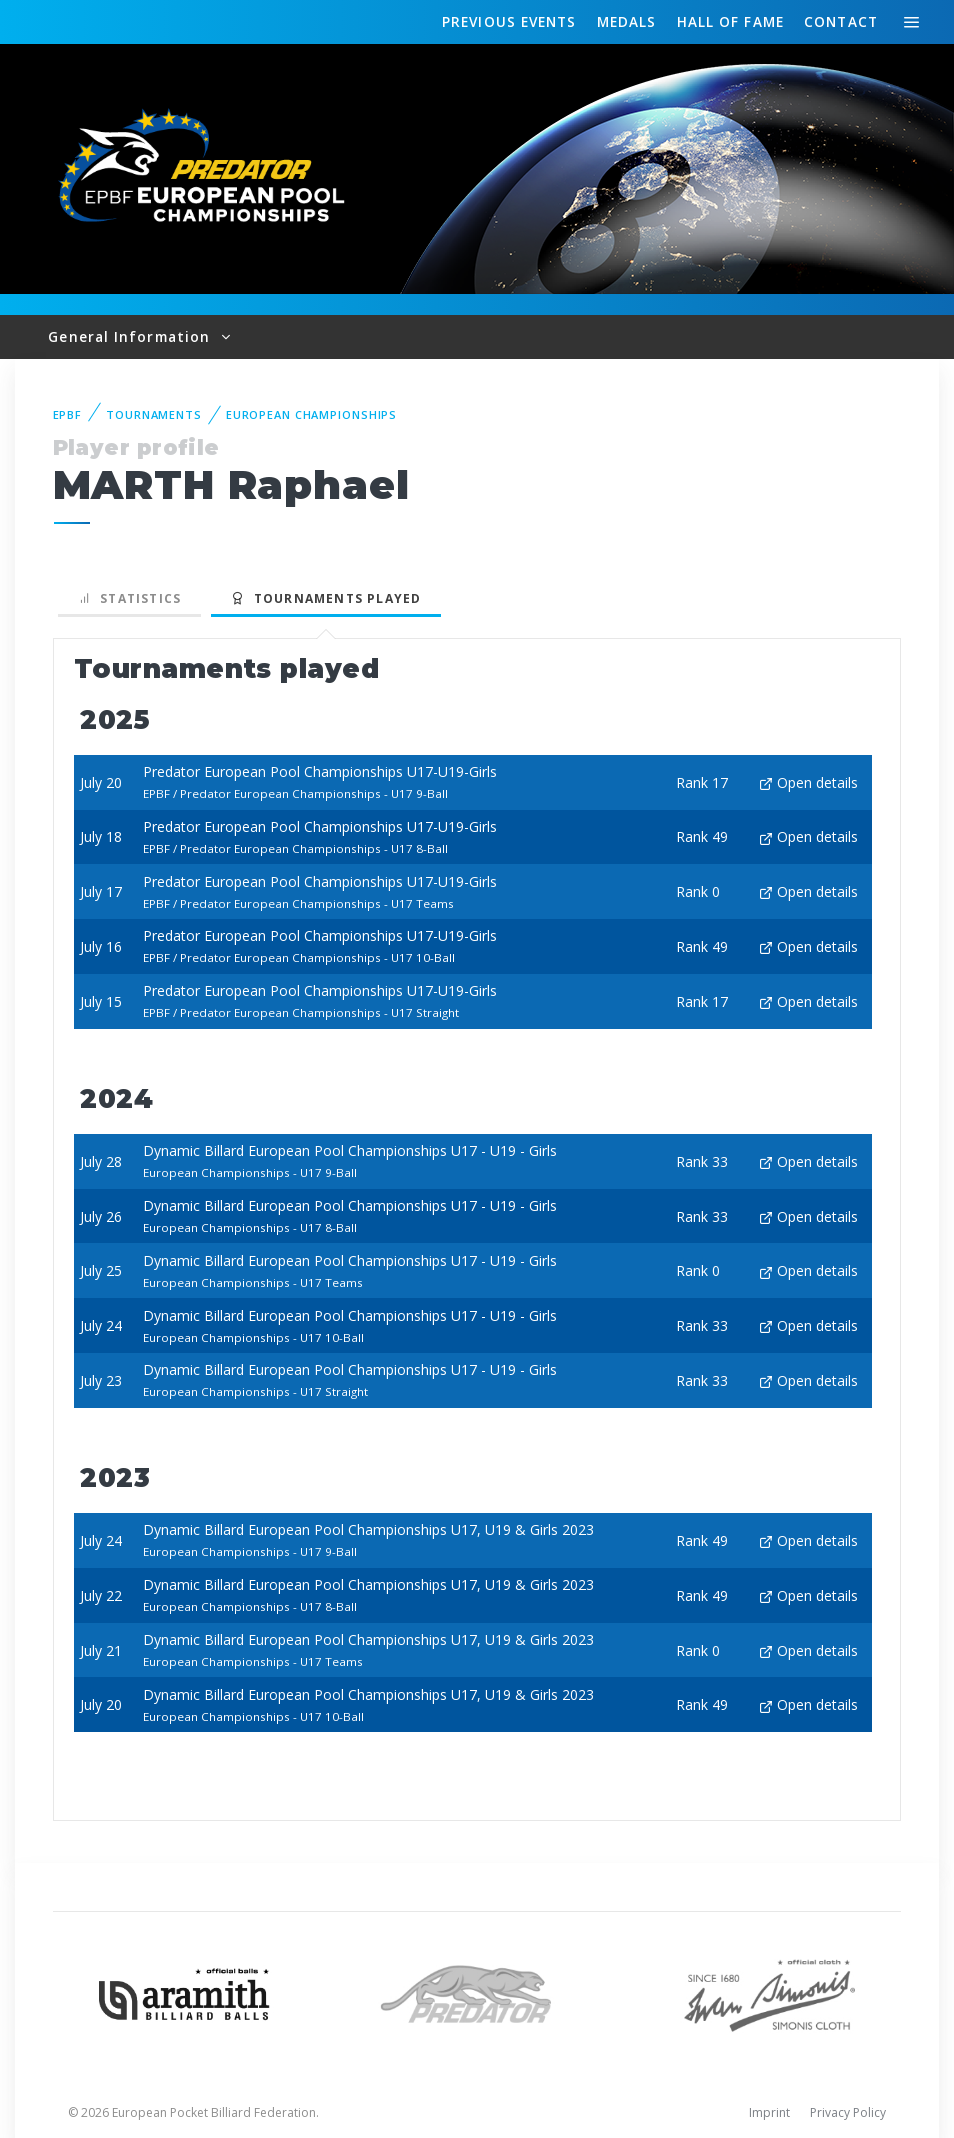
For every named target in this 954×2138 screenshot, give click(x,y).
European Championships (311, 414)
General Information (131, 336)
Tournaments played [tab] (326, 598)
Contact (841, 21)
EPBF (68, 414)
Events (509, 22)
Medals (627, 21)
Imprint (769, 2112)
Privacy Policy (848, 2112)
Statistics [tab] (130, 598)
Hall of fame (730, 21)
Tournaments (154, 414)
